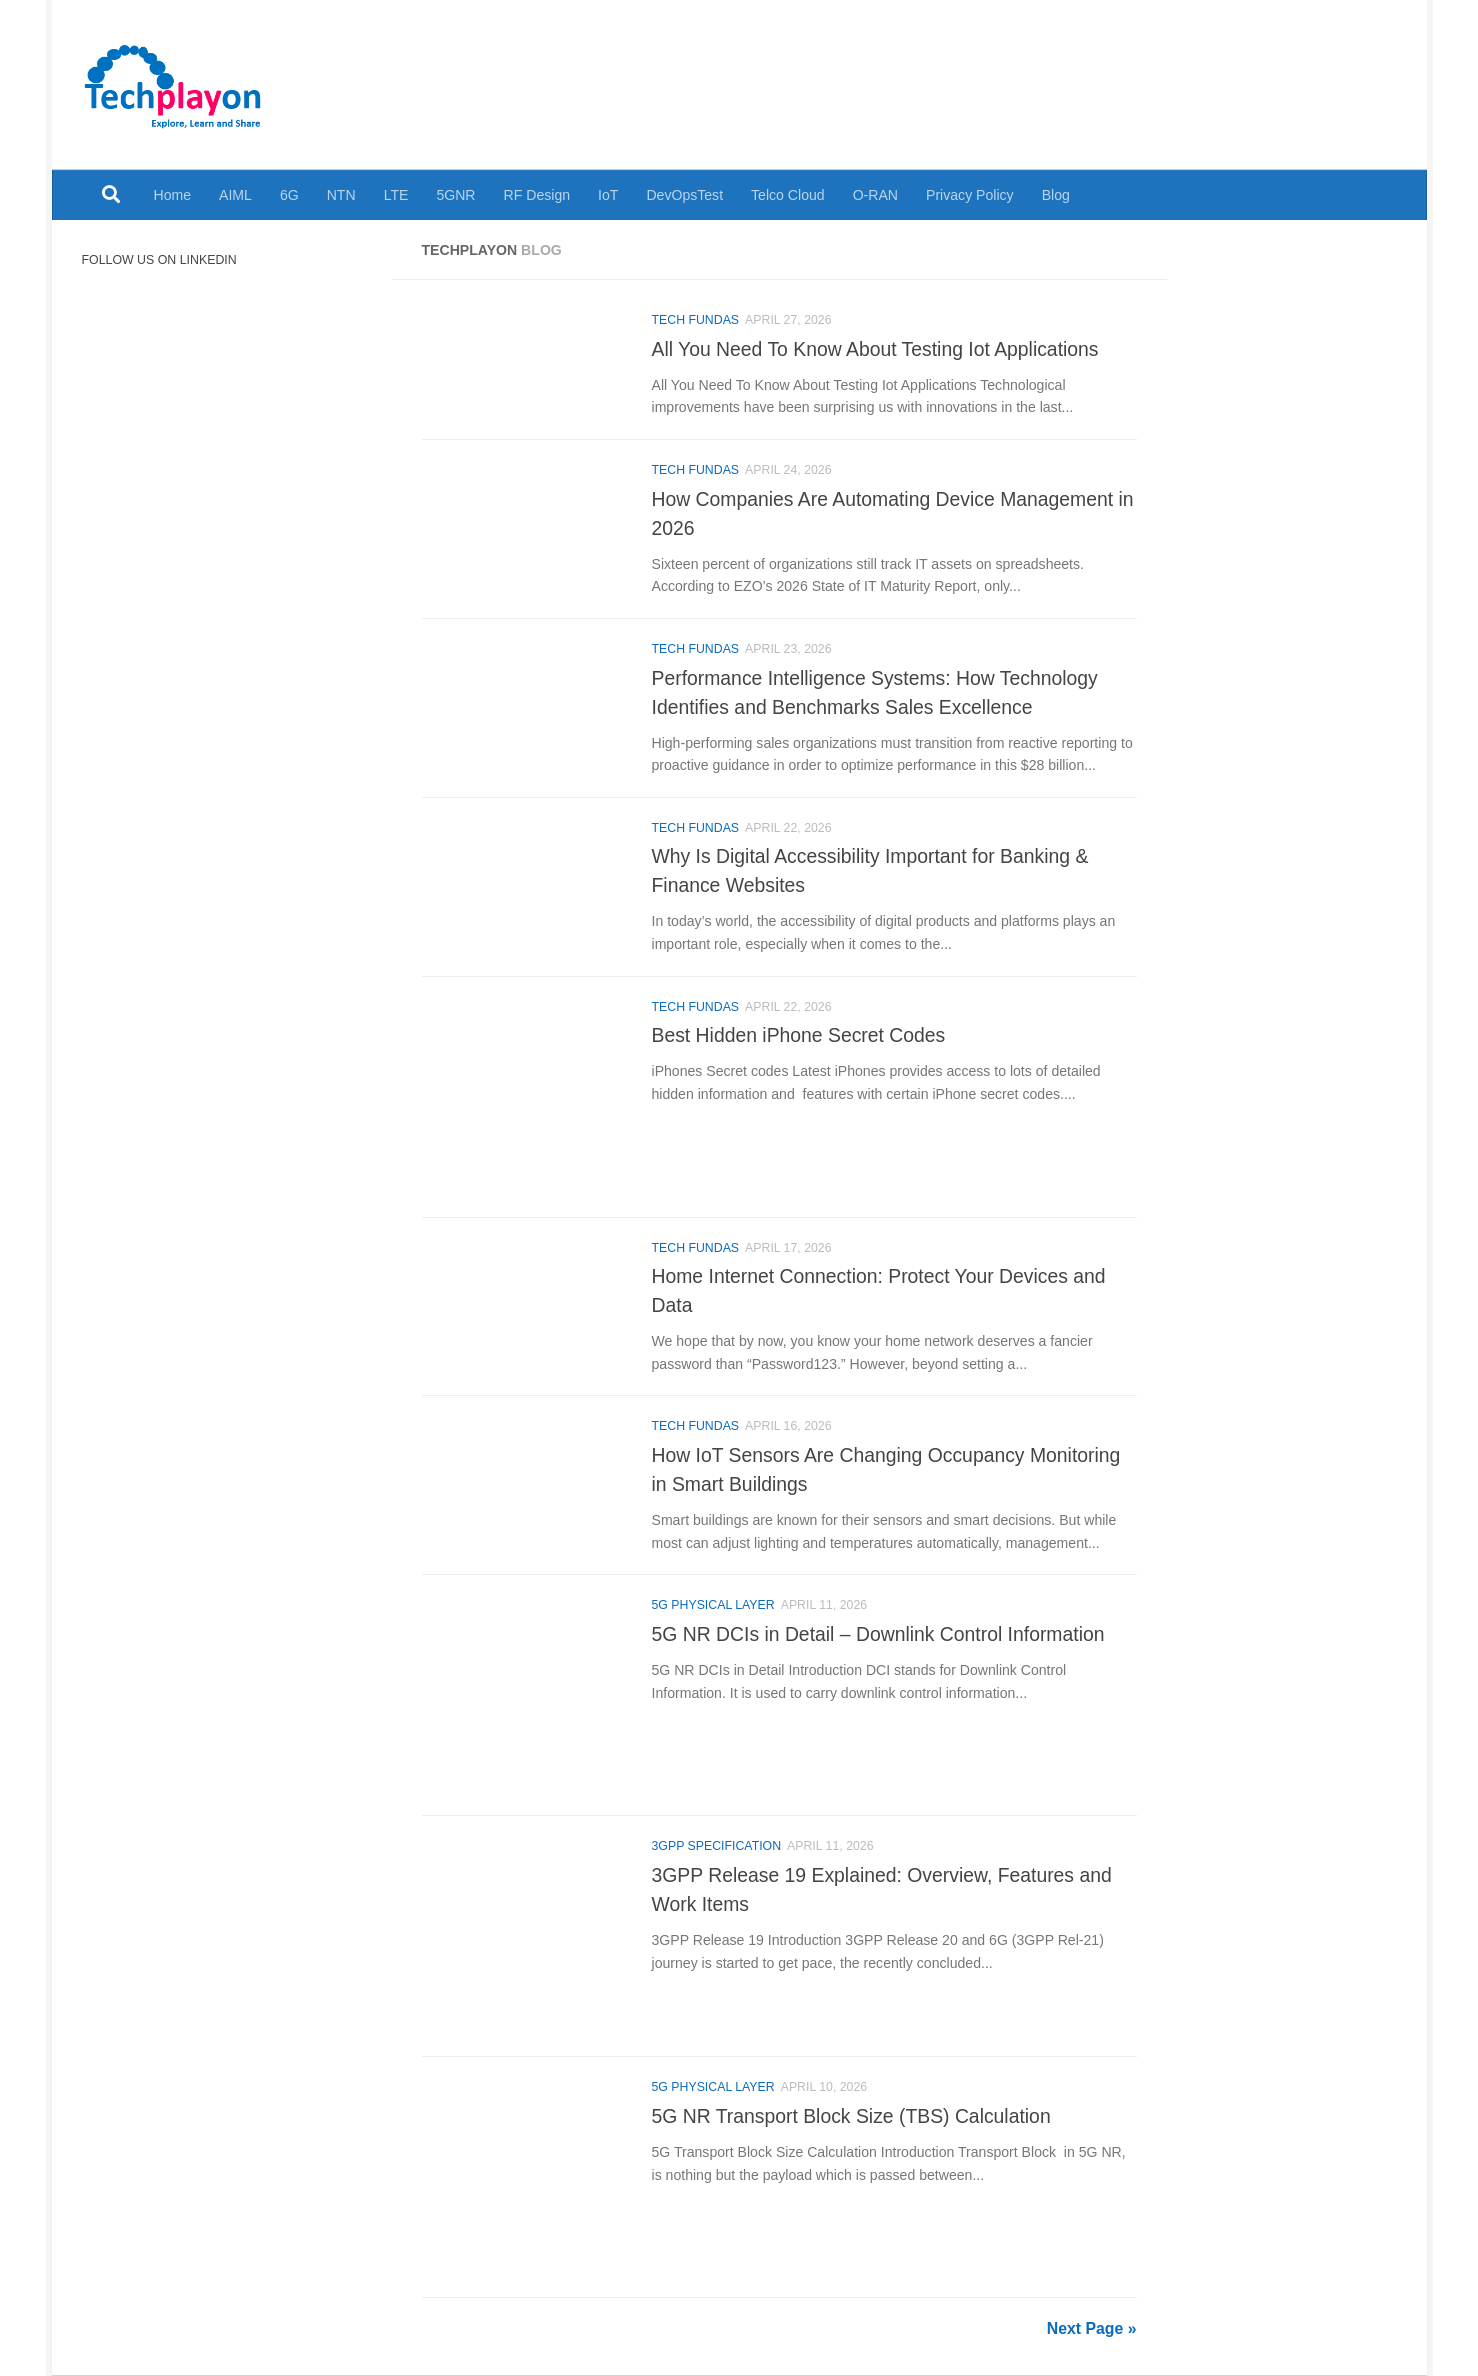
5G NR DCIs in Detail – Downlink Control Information (878, 1634)
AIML (235, 195)
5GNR (455, 195)
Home (173, 195)
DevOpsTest (684, 195)
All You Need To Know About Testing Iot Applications (875, 349)
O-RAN (875, 195)
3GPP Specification (717, 1846)
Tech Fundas (696, 320)
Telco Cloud (788, 195)
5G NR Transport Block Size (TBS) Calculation (851, 2116)
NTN (341, 195)
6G (289, 195)
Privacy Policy (970, 195)
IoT (608, 195)
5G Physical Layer (713, 1605)
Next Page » (1092, 2328)
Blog (1056, 195)
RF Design (537, 195)
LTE (396, 195)
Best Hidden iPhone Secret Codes (799, 1035)
